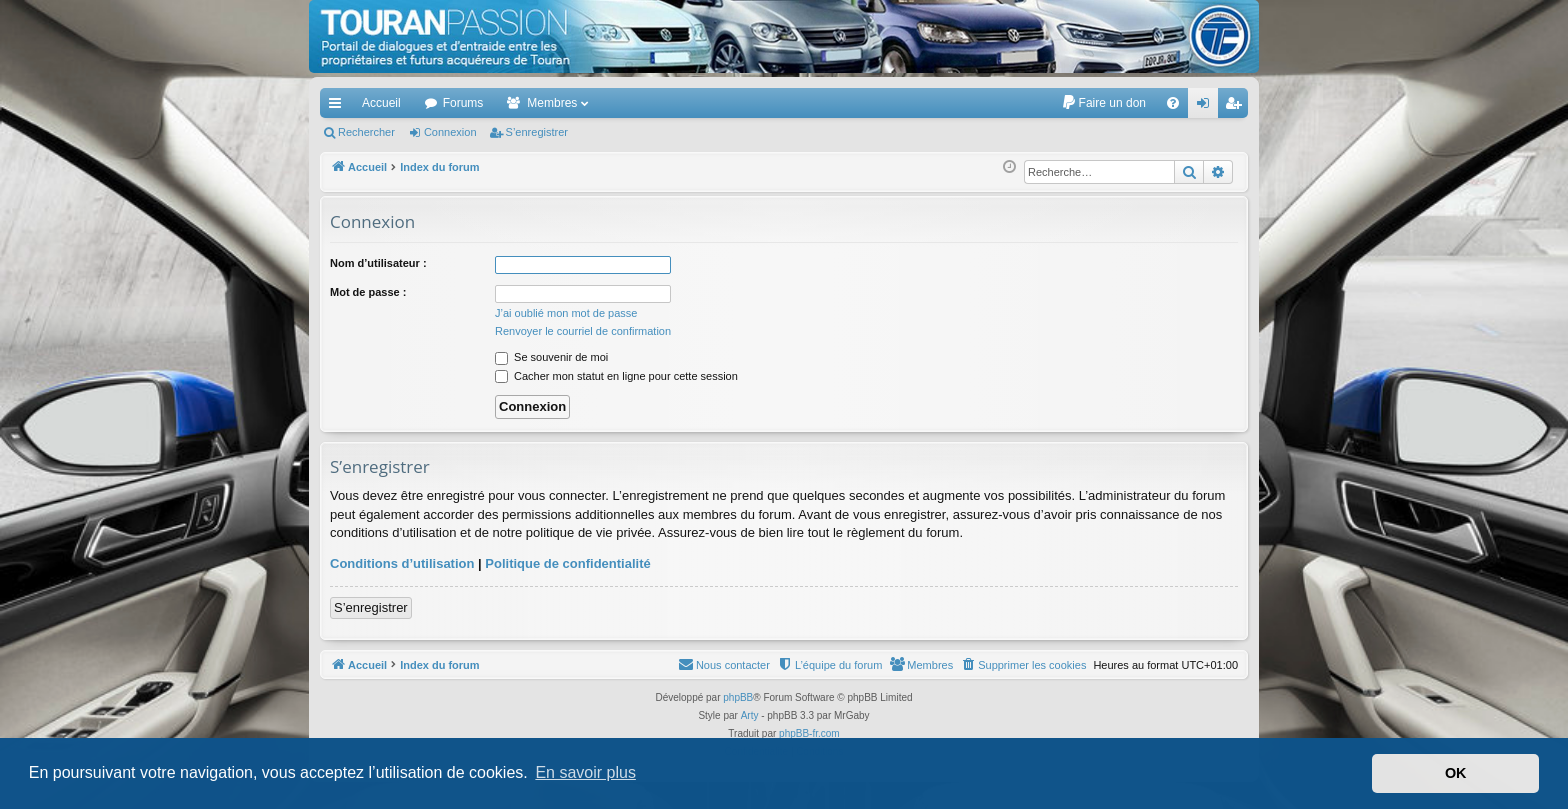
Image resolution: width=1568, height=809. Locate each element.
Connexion (450, 132)
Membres (552, 103)
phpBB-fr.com (809, 733)
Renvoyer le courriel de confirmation (583, 331)
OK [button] (1456, 773)
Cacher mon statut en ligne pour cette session (616, 376)
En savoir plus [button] (585, 772)
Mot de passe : (368, 292)
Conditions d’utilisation (402, 563)
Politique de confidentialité (567, 563)
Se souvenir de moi (551, 357)
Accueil (381, 103)
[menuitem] (1103, 103)
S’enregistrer (537, 132)
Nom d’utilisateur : (378, 263)
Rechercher (366, 132)
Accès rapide (339, 107)
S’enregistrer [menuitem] (1237, 107)
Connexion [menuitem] (1207, 107)
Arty (750, 715)
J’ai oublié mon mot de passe (566, 313)
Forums (463, 103)
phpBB (738, 697)
